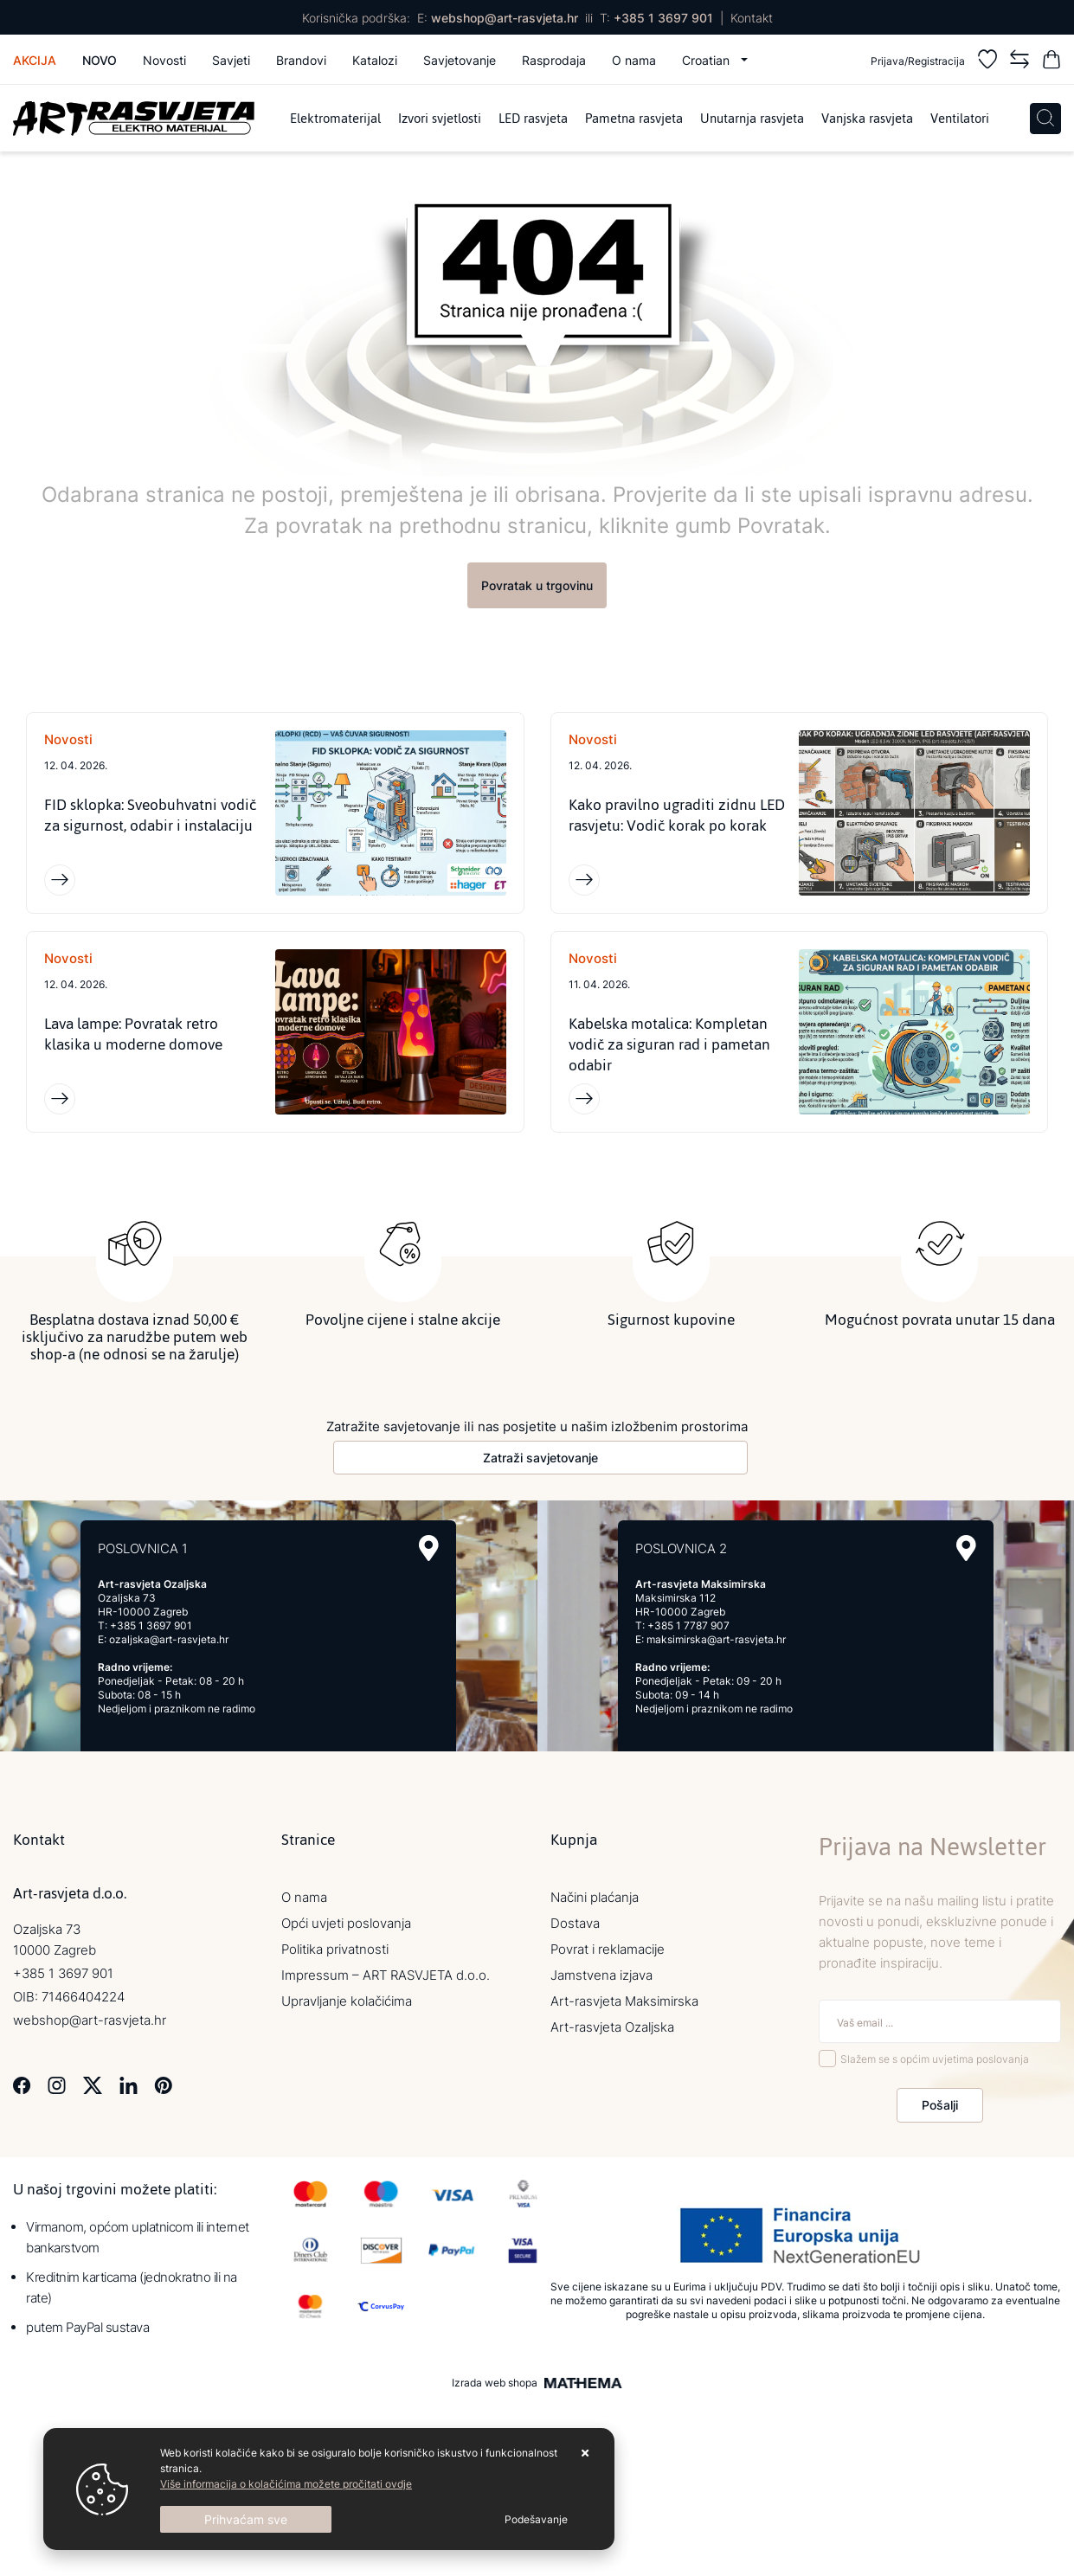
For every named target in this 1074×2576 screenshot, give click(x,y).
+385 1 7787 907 (688, 1625)
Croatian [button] (707, 60)
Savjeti (231, 60)
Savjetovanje (459, 60)
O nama (634, 60)
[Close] (245, 2519)
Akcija (34, 60)
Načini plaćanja (594, 1897)
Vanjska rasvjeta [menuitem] (867, 118)
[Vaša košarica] (1051, 61)
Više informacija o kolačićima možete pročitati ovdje (286, 2483)
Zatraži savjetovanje (540, 1457)
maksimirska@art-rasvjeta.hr (716, 1639)
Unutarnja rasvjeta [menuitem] (752, 118)
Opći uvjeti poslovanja (346, 1923)
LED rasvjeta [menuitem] (533, 118)
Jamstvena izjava (601, 1975)
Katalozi (374, 60)
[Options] (536, 2520)
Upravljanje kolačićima (346, 2001)
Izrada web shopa (494, 2383)
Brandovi (301, 60)
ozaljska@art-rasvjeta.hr (168, 1639)
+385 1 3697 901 (663, 17)
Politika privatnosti (335, 1949)
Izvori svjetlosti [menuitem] (439, 118)
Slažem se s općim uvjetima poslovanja (934, 2058)
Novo (99, 60)
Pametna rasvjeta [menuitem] (634, 118)
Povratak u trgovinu (537, 585)
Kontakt (751, 17)
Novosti (164, 60)
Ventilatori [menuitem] (959, 118)
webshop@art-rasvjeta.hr (504, 17)
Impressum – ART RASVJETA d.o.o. (385, 1975)
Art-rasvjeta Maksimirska (624, 2001)
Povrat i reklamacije (607, 1949)
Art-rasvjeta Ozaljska (612, 2027)
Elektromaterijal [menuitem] (335, 118)
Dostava (575, 1923)
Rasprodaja (554, 60)
